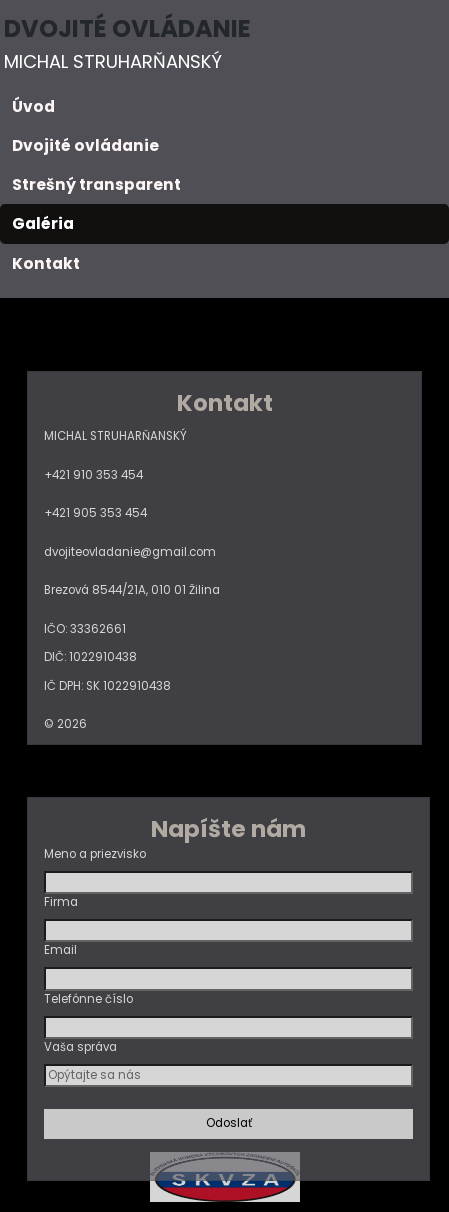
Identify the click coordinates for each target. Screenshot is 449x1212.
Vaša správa (80, 1047)
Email (60, 950)
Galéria (43, 223)
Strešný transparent (96, 184)
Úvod (33, 106)
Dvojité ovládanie (85, 145)
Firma (61, 902)
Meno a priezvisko (95, 854)
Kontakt (46, 263)
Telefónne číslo (88, 999)
